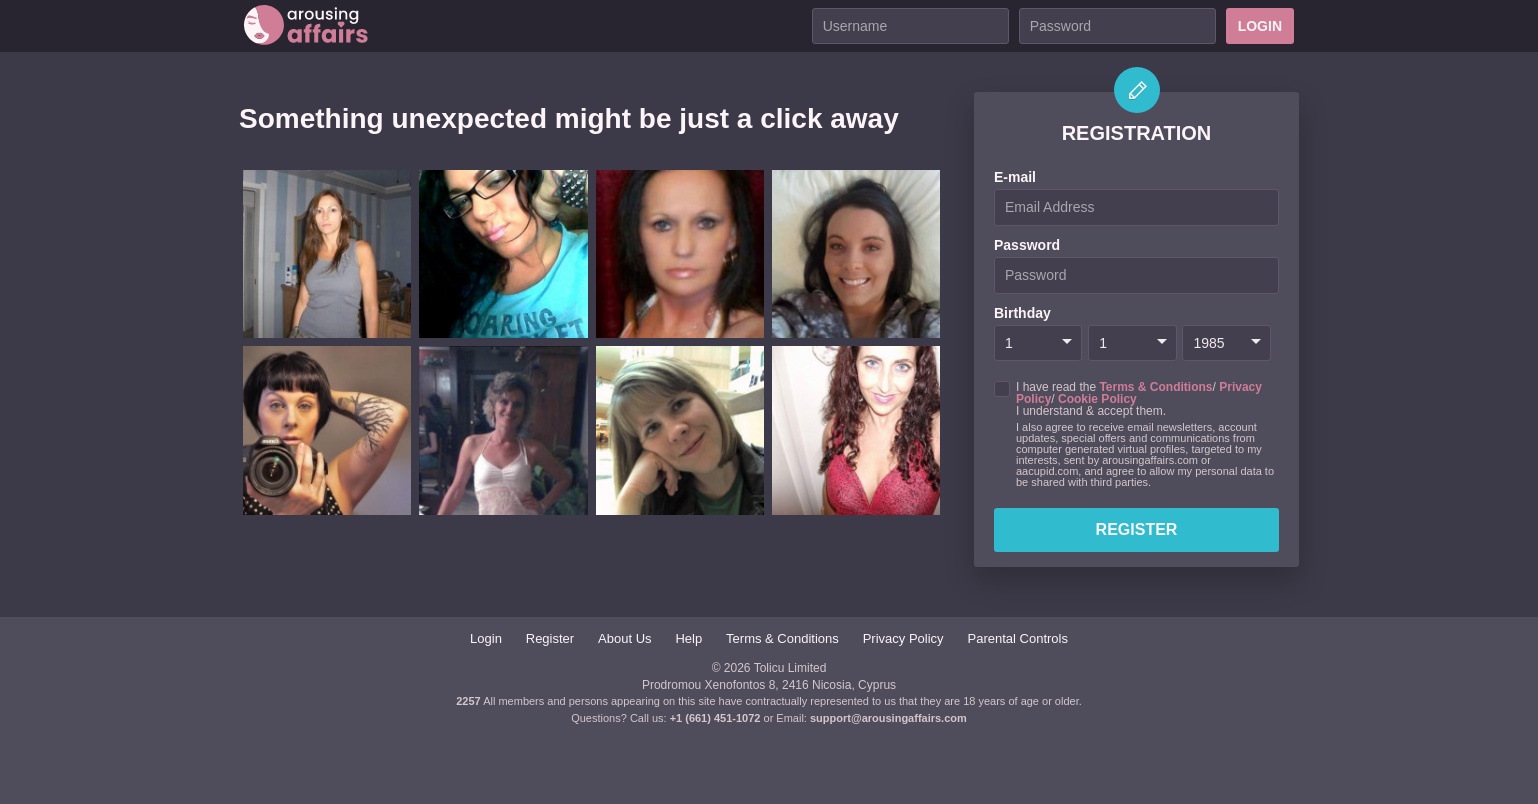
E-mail (1015, 177)
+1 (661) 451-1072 (717, 718)
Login (1260, 26)
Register (1137, 529)
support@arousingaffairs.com (888, 718)
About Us (624, 638)
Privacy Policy (903, 638)
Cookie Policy (1097, 399)
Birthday (1022, 313)
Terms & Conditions (1155, 387)
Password (1027, 245)
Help (688, 638)
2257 (468, 701)
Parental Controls (1018, 638)
